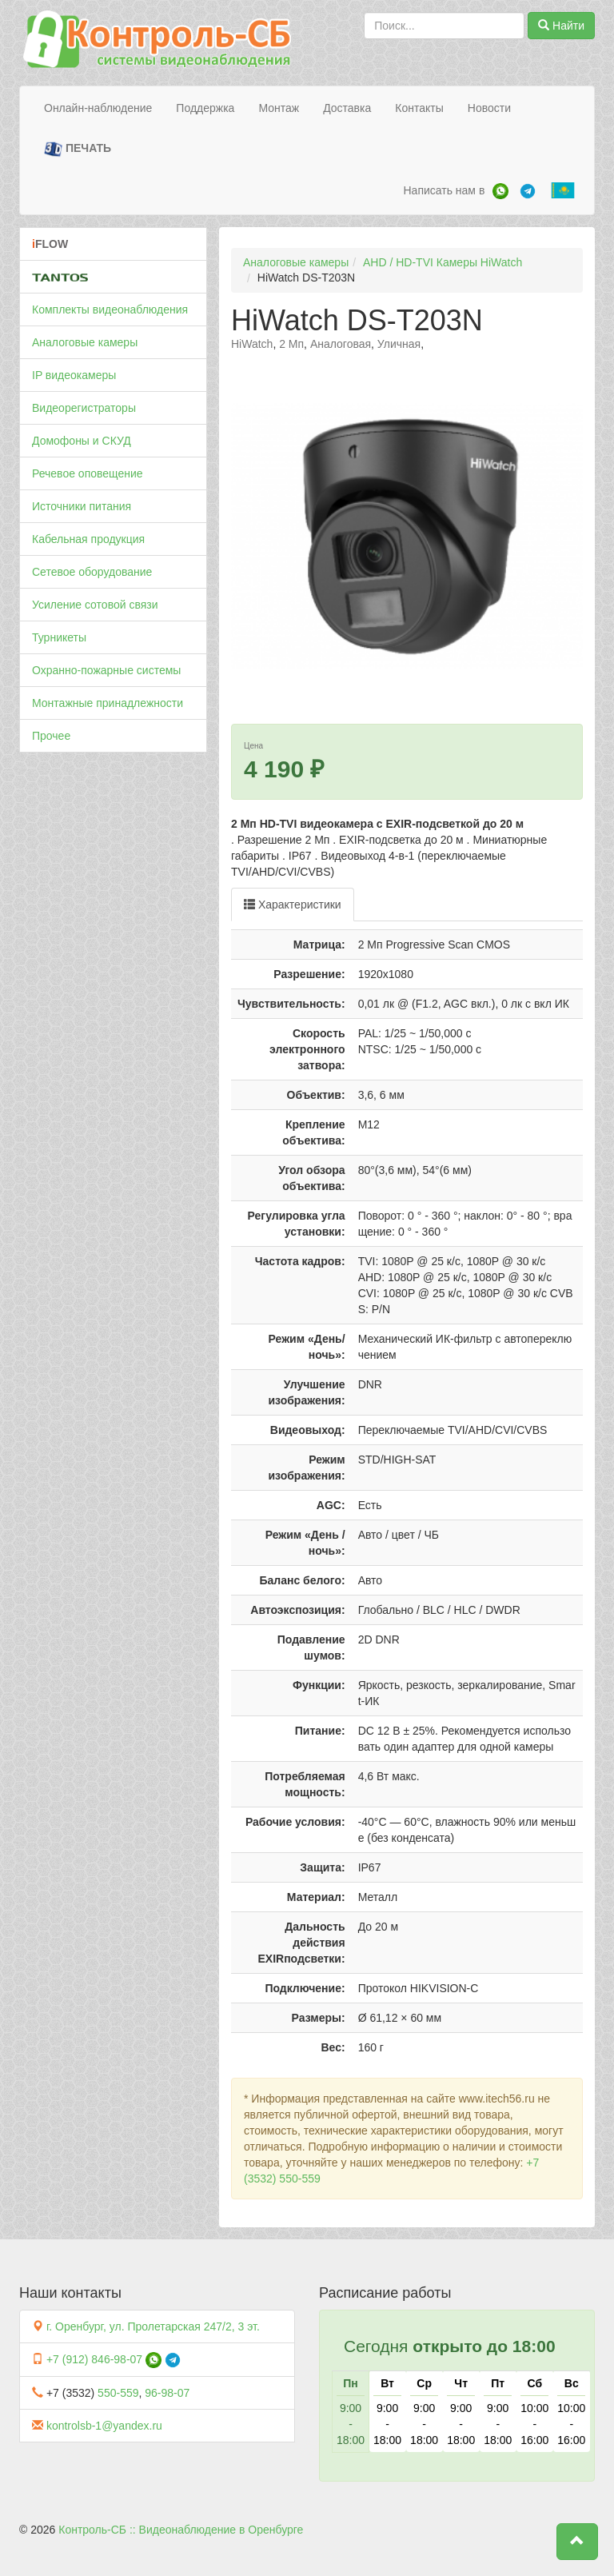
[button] (577, 2541)
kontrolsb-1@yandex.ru (104, 2425)
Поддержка (205, 108)
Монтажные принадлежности (107, 703)
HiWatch (252, 343)
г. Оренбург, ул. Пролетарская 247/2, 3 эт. (153, 2326)
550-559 (118, 2392)
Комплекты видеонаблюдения (110, 309)
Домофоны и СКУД (81, 440)
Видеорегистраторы (84, 407)
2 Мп (291, 343)
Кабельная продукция (88, 539)
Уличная (399, 343)
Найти (561, 25)
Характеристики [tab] (292, 904)
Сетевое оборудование (92, 571)
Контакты (419, 108)
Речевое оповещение (87, 473)
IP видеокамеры (74, 375)
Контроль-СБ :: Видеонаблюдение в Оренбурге (180, 2529)
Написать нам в (443, 190)
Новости (489, 108)
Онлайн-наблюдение (98, 108)
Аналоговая (340, 343)
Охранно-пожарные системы (106, 670)
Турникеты (59, 637)
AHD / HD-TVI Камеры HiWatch (442, 262)
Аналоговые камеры (85, 342)
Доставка (347, 108)
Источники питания (81, 506)
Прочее (51, 735)
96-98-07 (167, 2392)
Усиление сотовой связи (95, 604)
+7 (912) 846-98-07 (94, 2359)
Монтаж (278, 108)
